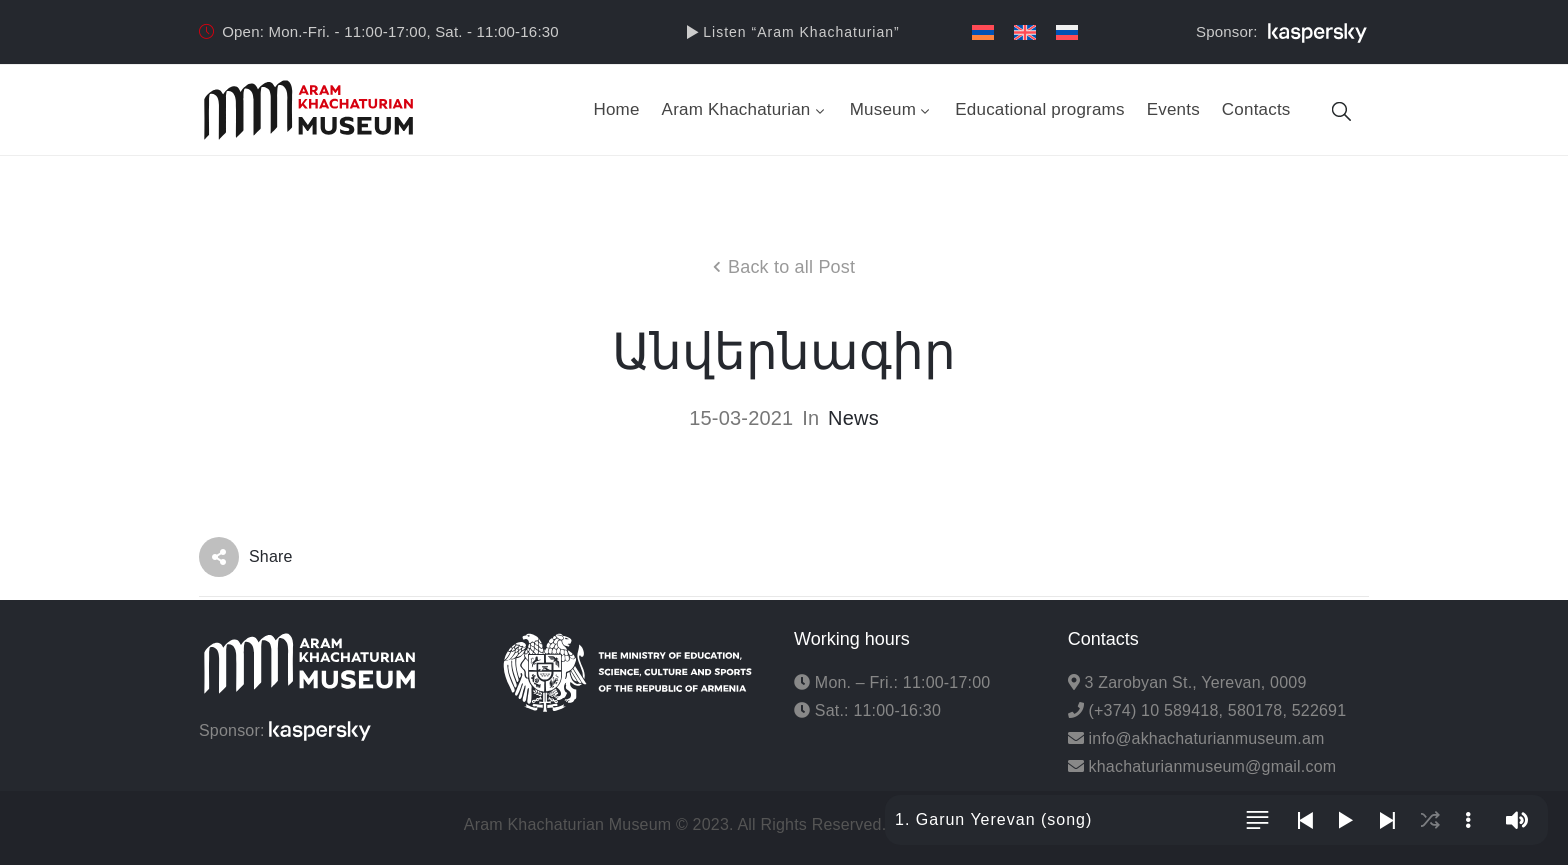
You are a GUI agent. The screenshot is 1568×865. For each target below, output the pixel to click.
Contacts (1256, 109)
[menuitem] (983, 32)
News (853, 418)
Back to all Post (791, 267)
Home (616, 109)
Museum (892, 109)
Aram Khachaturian (745, 109)
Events (1173, 109)
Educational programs (1039, 109)
